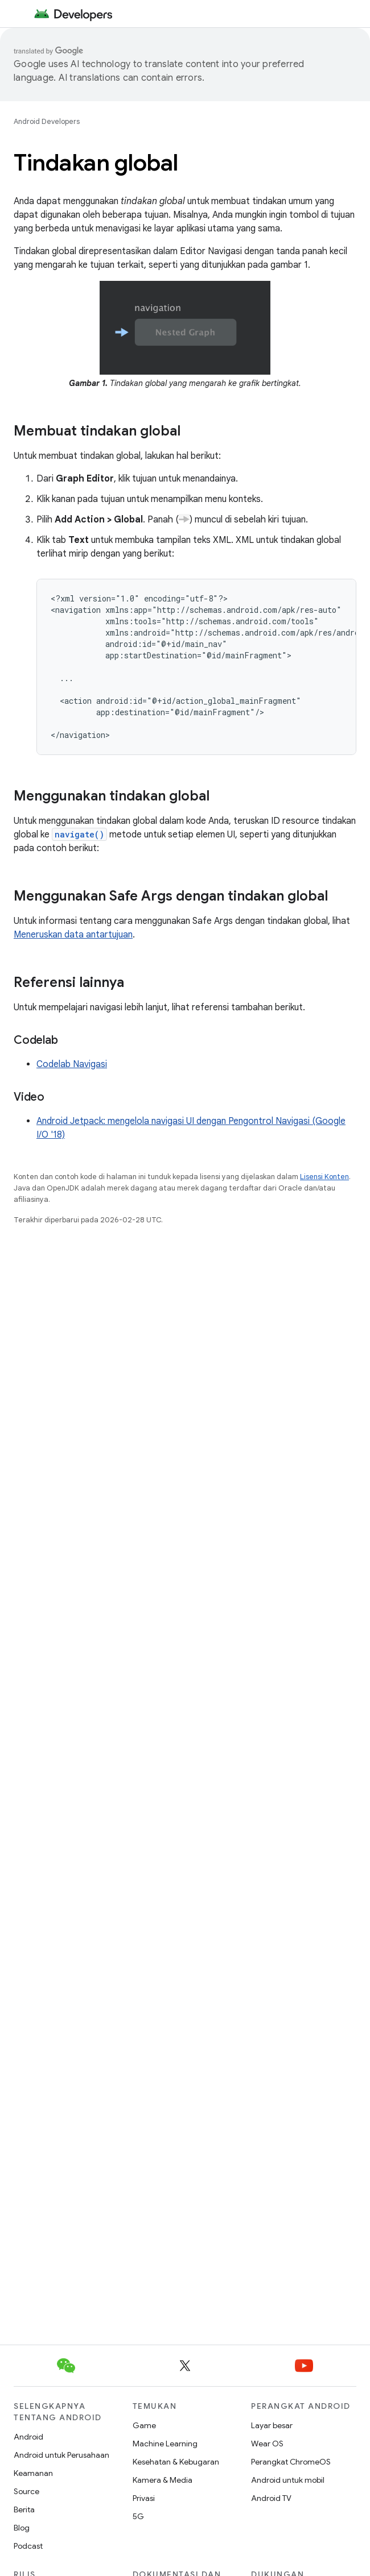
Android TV (271, 2498)
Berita (24, 2509)
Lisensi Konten (324, 1176)
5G (138, 2516)
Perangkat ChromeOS (291, 2462)
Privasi (144, 2498)
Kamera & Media (162, 2480)
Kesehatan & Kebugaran (176, 2462)
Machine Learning (165, 2443)
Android (28, 2437)
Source (26, 2491)
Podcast (28, 2546)
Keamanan (33, 2473)
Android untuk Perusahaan (61, 2455)
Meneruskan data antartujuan (73, 934)
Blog (22, 2528)
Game (144, 2425)
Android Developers (47, 121)
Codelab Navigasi (71, 1064)
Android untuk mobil (287, 2480)
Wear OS (267, 2443)
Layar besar (272, 2425)
